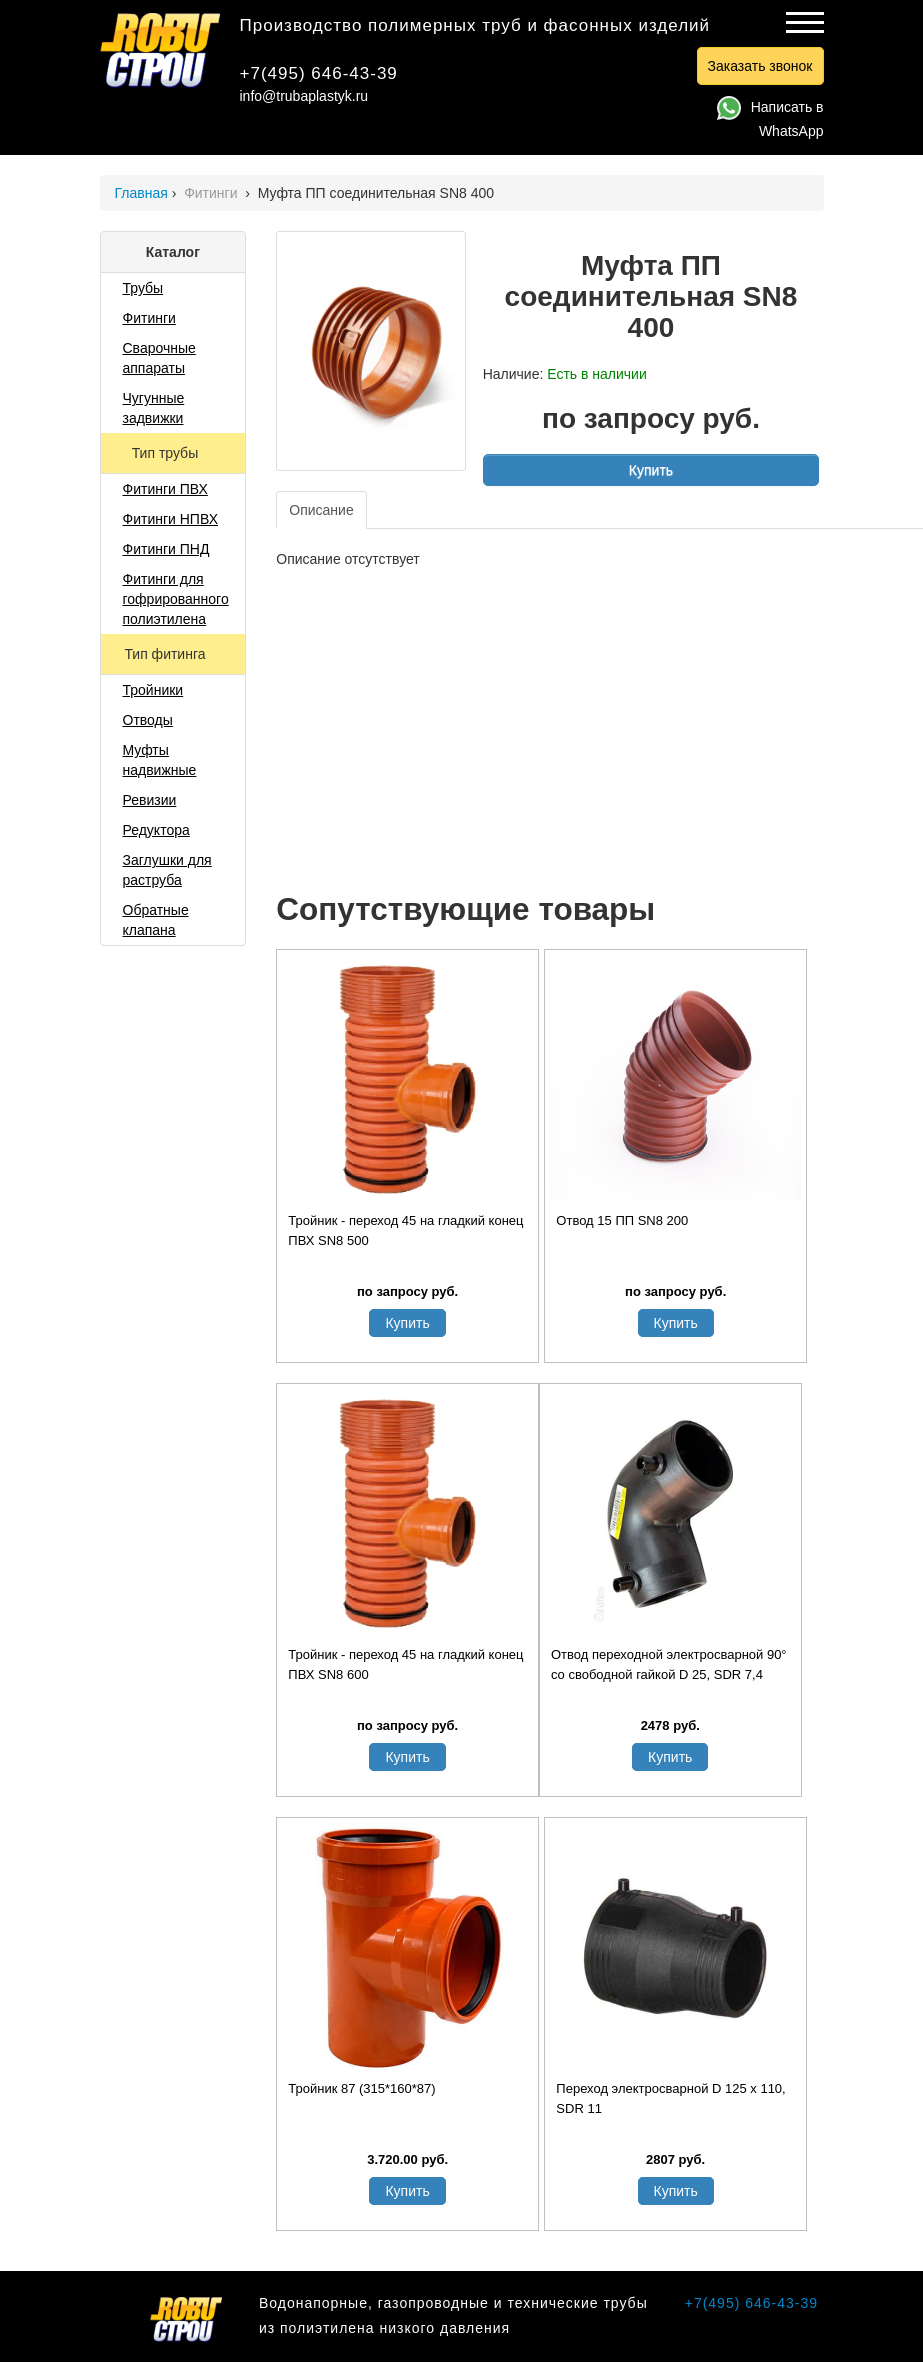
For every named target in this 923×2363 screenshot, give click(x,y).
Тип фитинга (166, 654)
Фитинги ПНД (166, 549)
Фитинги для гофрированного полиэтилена (176, 599)
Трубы (143, 288)
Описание (321, 510)
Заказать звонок (760, 66)
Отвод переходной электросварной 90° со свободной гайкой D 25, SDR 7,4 (669, 1664)
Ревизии (150, 800)
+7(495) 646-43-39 (319, 73)
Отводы (148, 720)
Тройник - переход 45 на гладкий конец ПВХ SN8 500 (405, 1230)
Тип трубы (167, 453)
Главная (141, 193)
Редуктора (156, 830)
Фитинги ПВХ (165, 489)
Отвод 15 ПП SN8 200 (622, 1220)
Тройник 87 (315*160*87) (361, 2088)
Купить (651, 470)
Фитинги (212, 193)
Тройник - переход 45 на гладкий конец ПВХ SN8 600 (405, 1664)
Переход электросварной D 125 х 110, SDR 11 (670, 2098)
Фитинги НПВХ (170, 519)
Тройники (153, 690)
